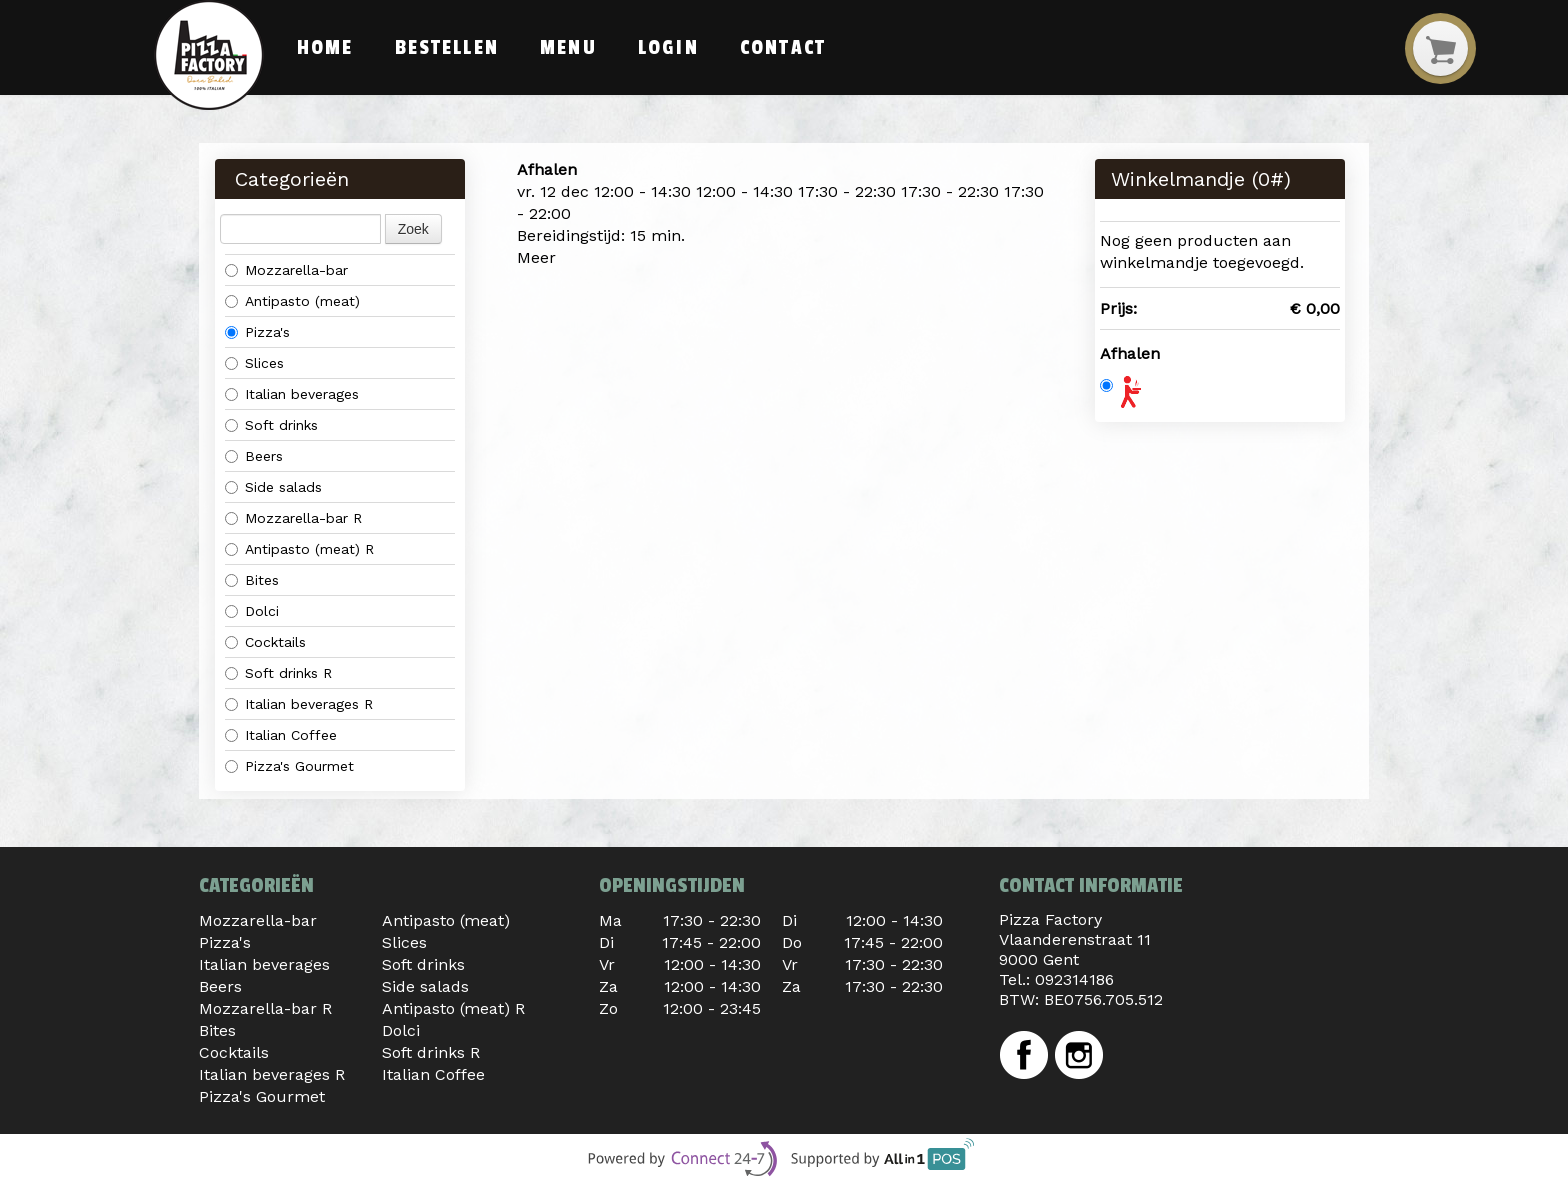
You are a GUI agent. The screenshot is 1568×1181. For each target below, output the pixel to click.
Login (668, 48)
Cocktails (265, 642)
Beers (254, 456)
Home (325, 48)
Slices (254, 363)
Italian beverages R (299, 704)
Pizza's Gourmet (289, 766)
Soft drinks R (278, 673)
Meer (536, 257)
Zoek (413, 229)
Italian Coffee (281, 735)
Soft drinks (271, 425)
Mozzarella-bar (286, 270)
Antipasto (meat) (292, 301)
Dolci (252, 611)
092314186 (1074, 979)
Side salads (273, 487)
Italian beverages (292, 394)
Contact (783, 48)
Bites (252, 580)
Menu (568, 48)
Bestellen (447, 48)
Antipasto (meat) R (299, 549)
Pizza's (257, 332)
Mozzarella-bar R (293, 518)
